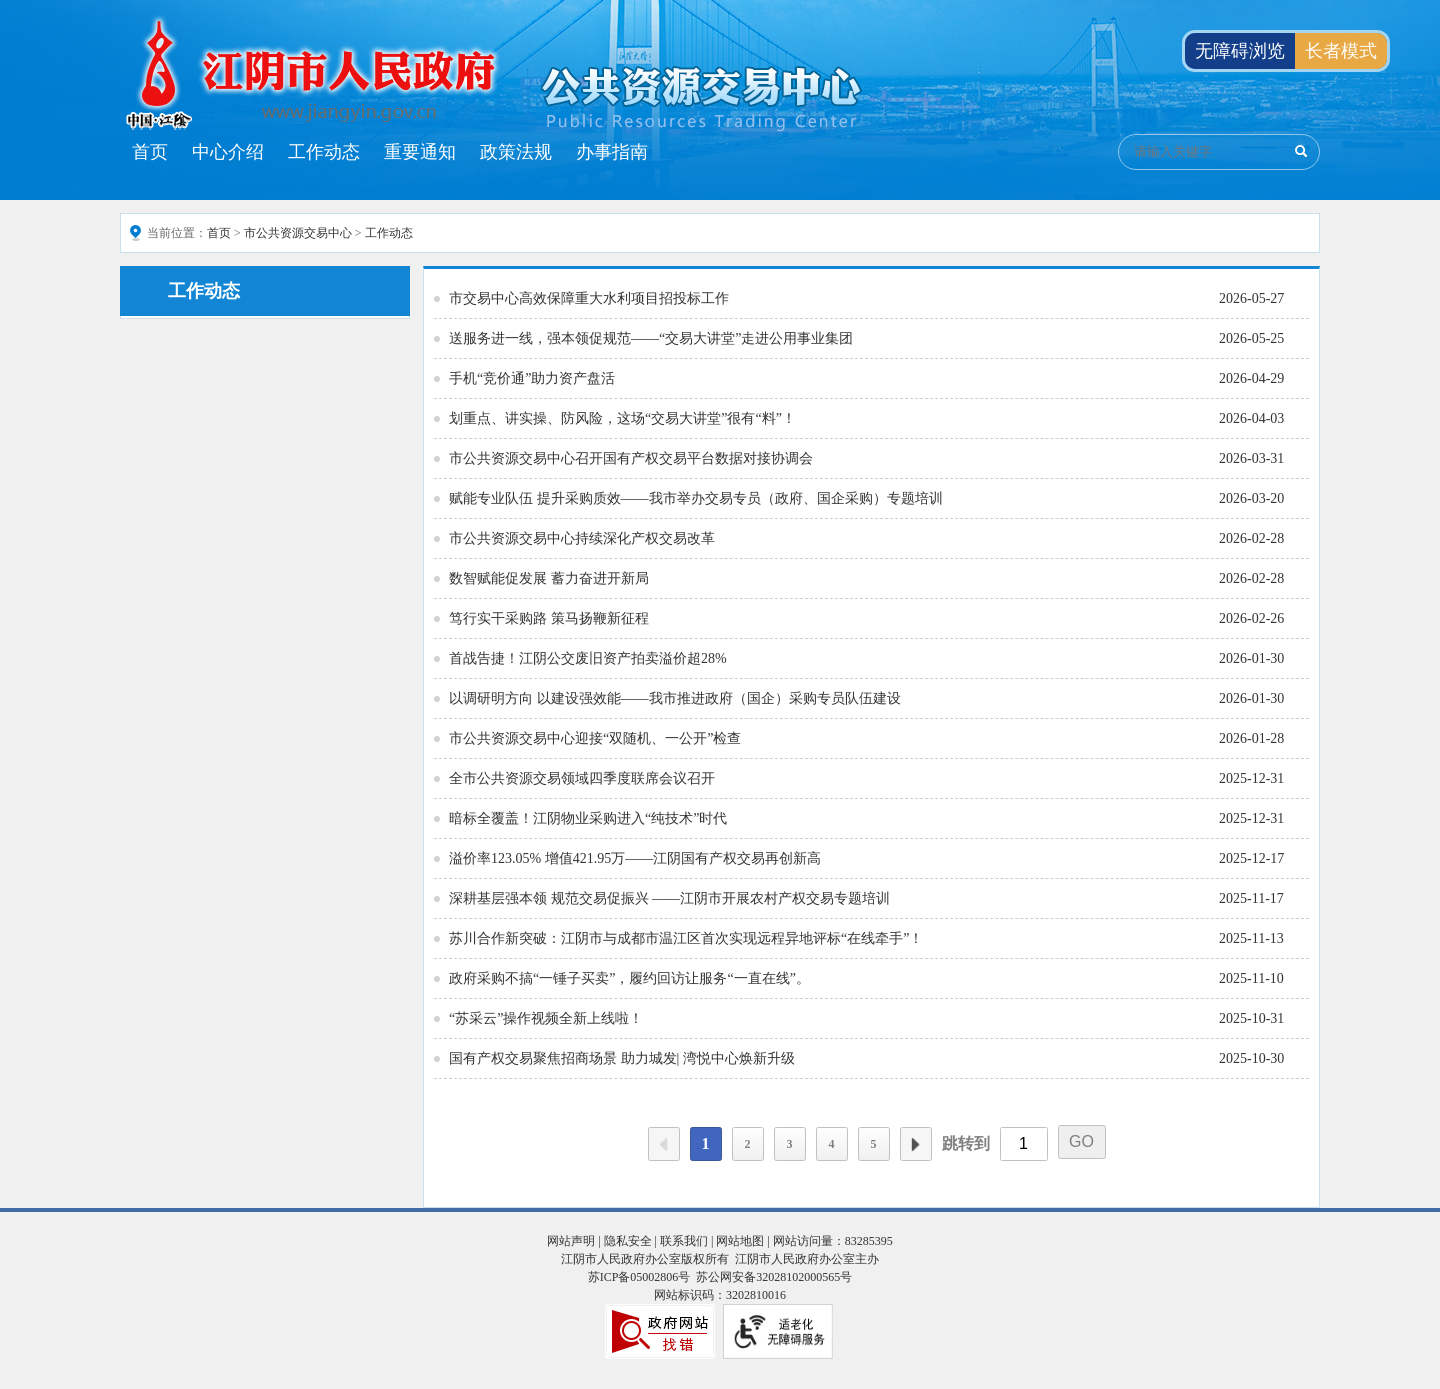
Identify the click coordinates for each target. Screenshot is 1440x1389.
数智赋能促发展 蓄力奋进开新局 (549, 578)
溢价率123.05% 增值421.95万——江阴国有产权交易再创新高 (635, 858)
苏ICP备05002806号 (639, 1277)
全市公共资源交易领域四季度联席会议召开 (582, 778)
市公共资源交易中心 (298, 233)
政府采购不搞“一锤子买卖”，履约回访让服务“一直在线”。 (629, 978)
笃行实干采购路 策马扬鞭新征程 (549, 618)
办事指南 (612, 152)
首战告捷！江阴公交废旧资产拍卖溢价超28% (588, 658)
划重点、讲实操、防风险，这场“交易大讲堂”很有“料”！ (622, 418)
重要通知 (420, 152)
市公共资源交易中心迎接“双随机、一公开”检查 (595, 738)
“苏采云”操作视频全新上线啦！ (546, 1018)
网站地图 (740, 1241)
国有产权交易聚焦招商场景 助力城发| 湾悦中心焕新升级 (622, 1058)
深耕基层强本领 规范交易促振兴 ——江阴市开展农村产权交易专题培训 (669, 898)
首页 (150, 152)
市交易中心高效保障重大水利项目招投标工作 (589, 298)
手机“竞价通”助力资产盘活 (532, 378)
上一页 (664, 1144)
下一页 (916, 1144)
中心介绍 (228, 152)
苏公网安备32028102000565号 (774, 1277)
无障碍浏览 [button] (1240, 51)
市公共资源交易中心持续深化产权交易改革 (582, 538)
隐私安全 (628, 1241)
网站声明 (571, 1241)
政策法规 (516, 152)
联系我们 (684, 1241)
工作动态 (324, 152)
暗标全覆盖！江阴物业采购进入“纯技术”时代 (588, 818)
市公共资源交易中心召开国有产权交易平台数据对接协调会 (631, 458)
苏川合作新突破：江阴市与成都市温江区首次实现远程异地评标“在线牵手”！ (686, 938)
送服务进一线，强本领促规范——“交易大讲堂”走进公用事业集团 (651, 338)
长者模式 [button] (1341, 51)
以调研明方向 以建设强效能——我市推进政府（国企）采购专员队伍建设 (675, 698)
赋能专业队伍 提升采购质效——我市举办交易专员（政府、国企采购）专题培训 (696, 498)
